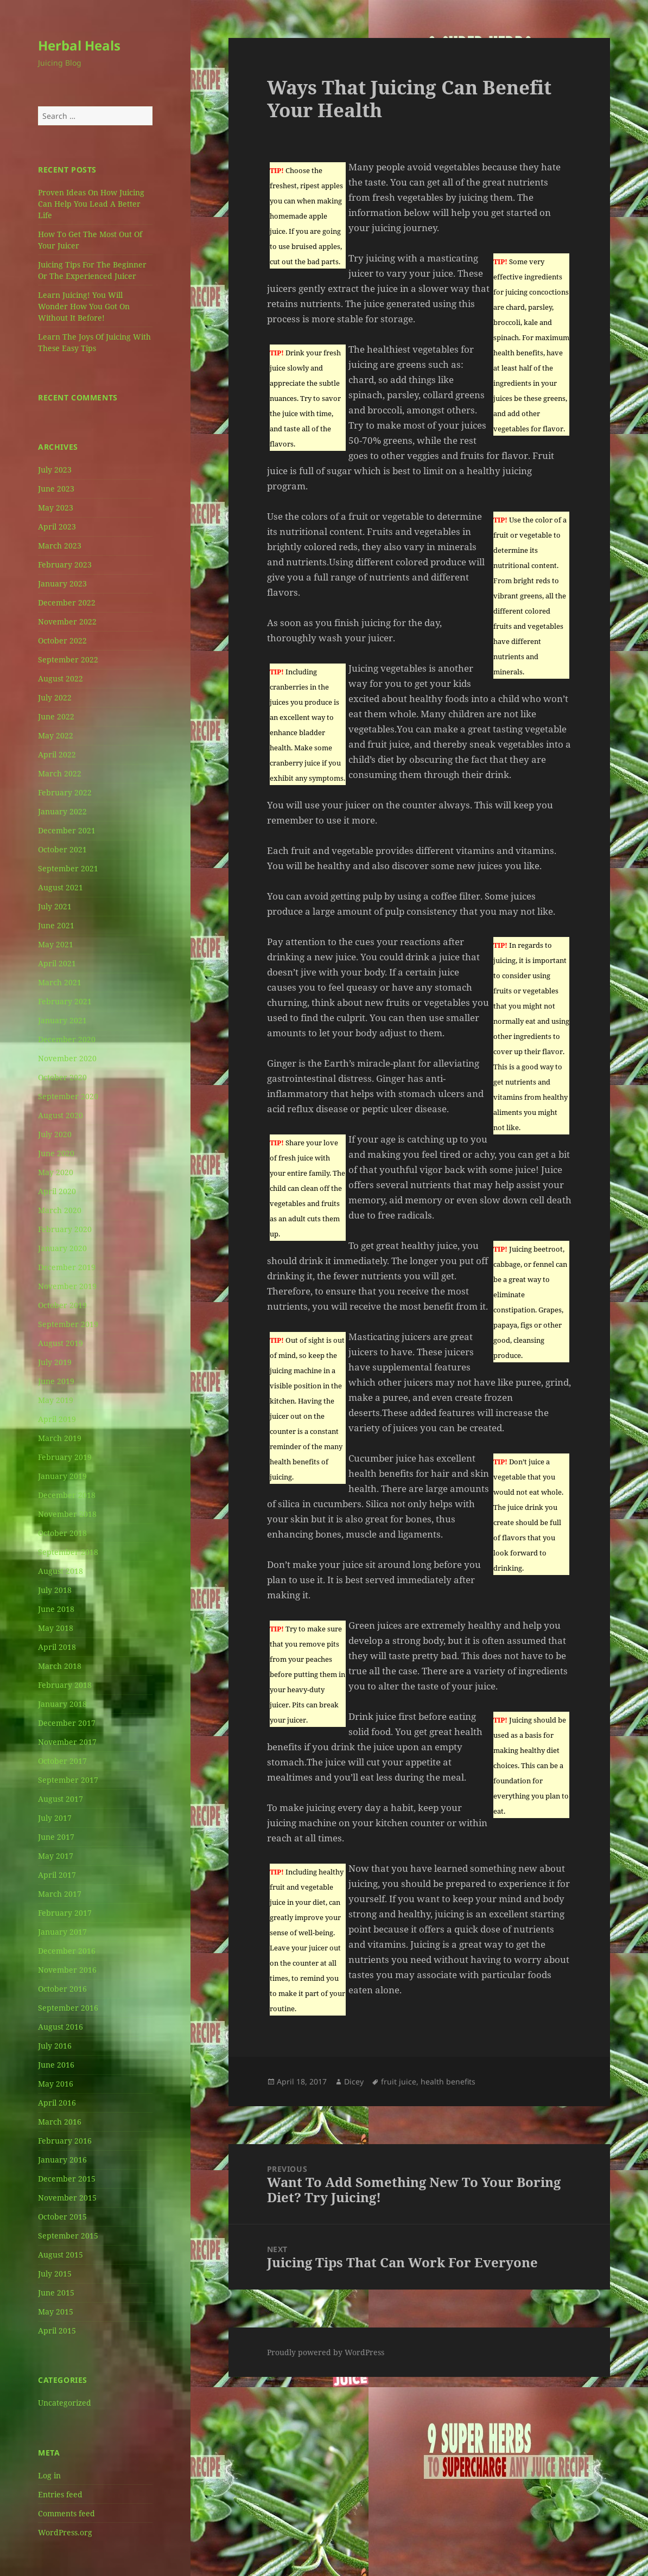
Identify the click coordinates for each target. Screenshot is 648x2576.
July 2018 (55, 1590)
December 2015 (67, 2178)
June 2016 (56, 2064)
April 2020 (57, 1191)
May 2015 (55, 2311)
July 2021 (55, 906)
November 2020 (67, 1058)
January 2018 (62, 1704)
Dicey (354, 2081)
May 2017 (55, 1856)
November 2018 (67, 1514)
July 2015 (55, 2273)
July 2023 (55, 469)
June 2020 (56, 1153)
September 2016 (68, 2008)
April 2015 (57, 2330)
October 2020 (62, 1077)
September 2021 (68, 868)
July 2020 (55, 1134)
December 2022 (67, 602)
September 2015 (68, 2235)
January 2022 (62, 811)
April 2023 (57, 526)
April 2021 (57, 963)
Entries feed (60, 2494)
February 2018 (65, 1685)
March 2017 (59, 1894)
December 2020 (67, 1039)
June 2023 (56, 488)
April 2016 (57, 2102)
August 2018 (60, 1571)
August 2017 (60, 1799)
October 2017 (62, 1761)
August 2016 (60, 2027)
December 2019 (67, 1267)
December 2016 (67, 1951)
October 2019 (62, 1305)
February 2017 (65, 1913)
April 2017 (57, 1875)
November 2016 (67, 1970)
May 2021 (55, 944)
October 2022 (62, 640)
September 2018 (68, 1552)
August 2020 (60, 1115)
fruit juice (398, 2081)
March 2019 (59, 1438)
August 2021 (60, 887)
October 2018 (62, 1533)
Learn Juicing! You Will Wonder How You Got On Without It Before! (84, 306)
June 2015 (56, 2292)
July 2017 (55, 1818)
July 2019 (55, 1362)
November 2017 (67, 1742)
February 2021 (65, 1001)
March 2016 (59, 2121)
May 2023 (55, 507)
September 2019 (68, 1324)
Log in (49, 2475)
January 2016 (62, 2159)
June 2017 (56, 1837)
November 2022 (67, 621)
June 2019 (56, 1381)
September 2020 (68, 1096)
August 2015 (60, 2254)
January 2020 (62, 1248)
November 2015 (67, 2197)
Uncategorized (64, 2403)
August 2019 (60, 1343)
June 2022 (56, 716)
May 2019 (55, 1400)
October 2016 (62, 1989)
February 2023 (65, 564)
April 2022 (57, 754)
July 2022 (55, 697)
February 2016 (65, 2140)
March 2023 (59, 545)
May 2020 (55, 1172)
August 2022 (60, 678)
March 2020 (59, 1210)
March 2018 (59, 1666)
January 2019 (62, 1476)
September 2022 (68, 659)
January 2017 (62, 1932)
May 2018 (55, 1628)
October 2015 (62, 2216)
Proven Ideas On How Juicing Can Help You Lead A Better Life (91, 203)
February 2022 (65, 792)
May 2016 (55, 2083)
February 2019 (65, 1457)
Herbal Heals (79, 45)
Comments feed (66, 2513)
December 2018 (67, 1495)
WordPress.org (65, 2532)
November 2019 (67, 1286)
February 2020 (65, 1229)
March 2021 (59, 982)
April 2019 (57, 1419)
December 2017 (67, 1723)
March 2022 (59, 773)
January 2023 (62, 583)
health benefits (448, 2081)
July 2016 (55, 2046)
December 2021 (67, 830)
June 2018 (56, 1609)
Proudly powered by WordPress (325, 2352)
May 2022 (55, 735)
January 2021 (62, 1020)
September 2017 (68, 1780)
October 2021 (62, 849)
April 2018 (57, 1647)
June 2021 (56, 925)
